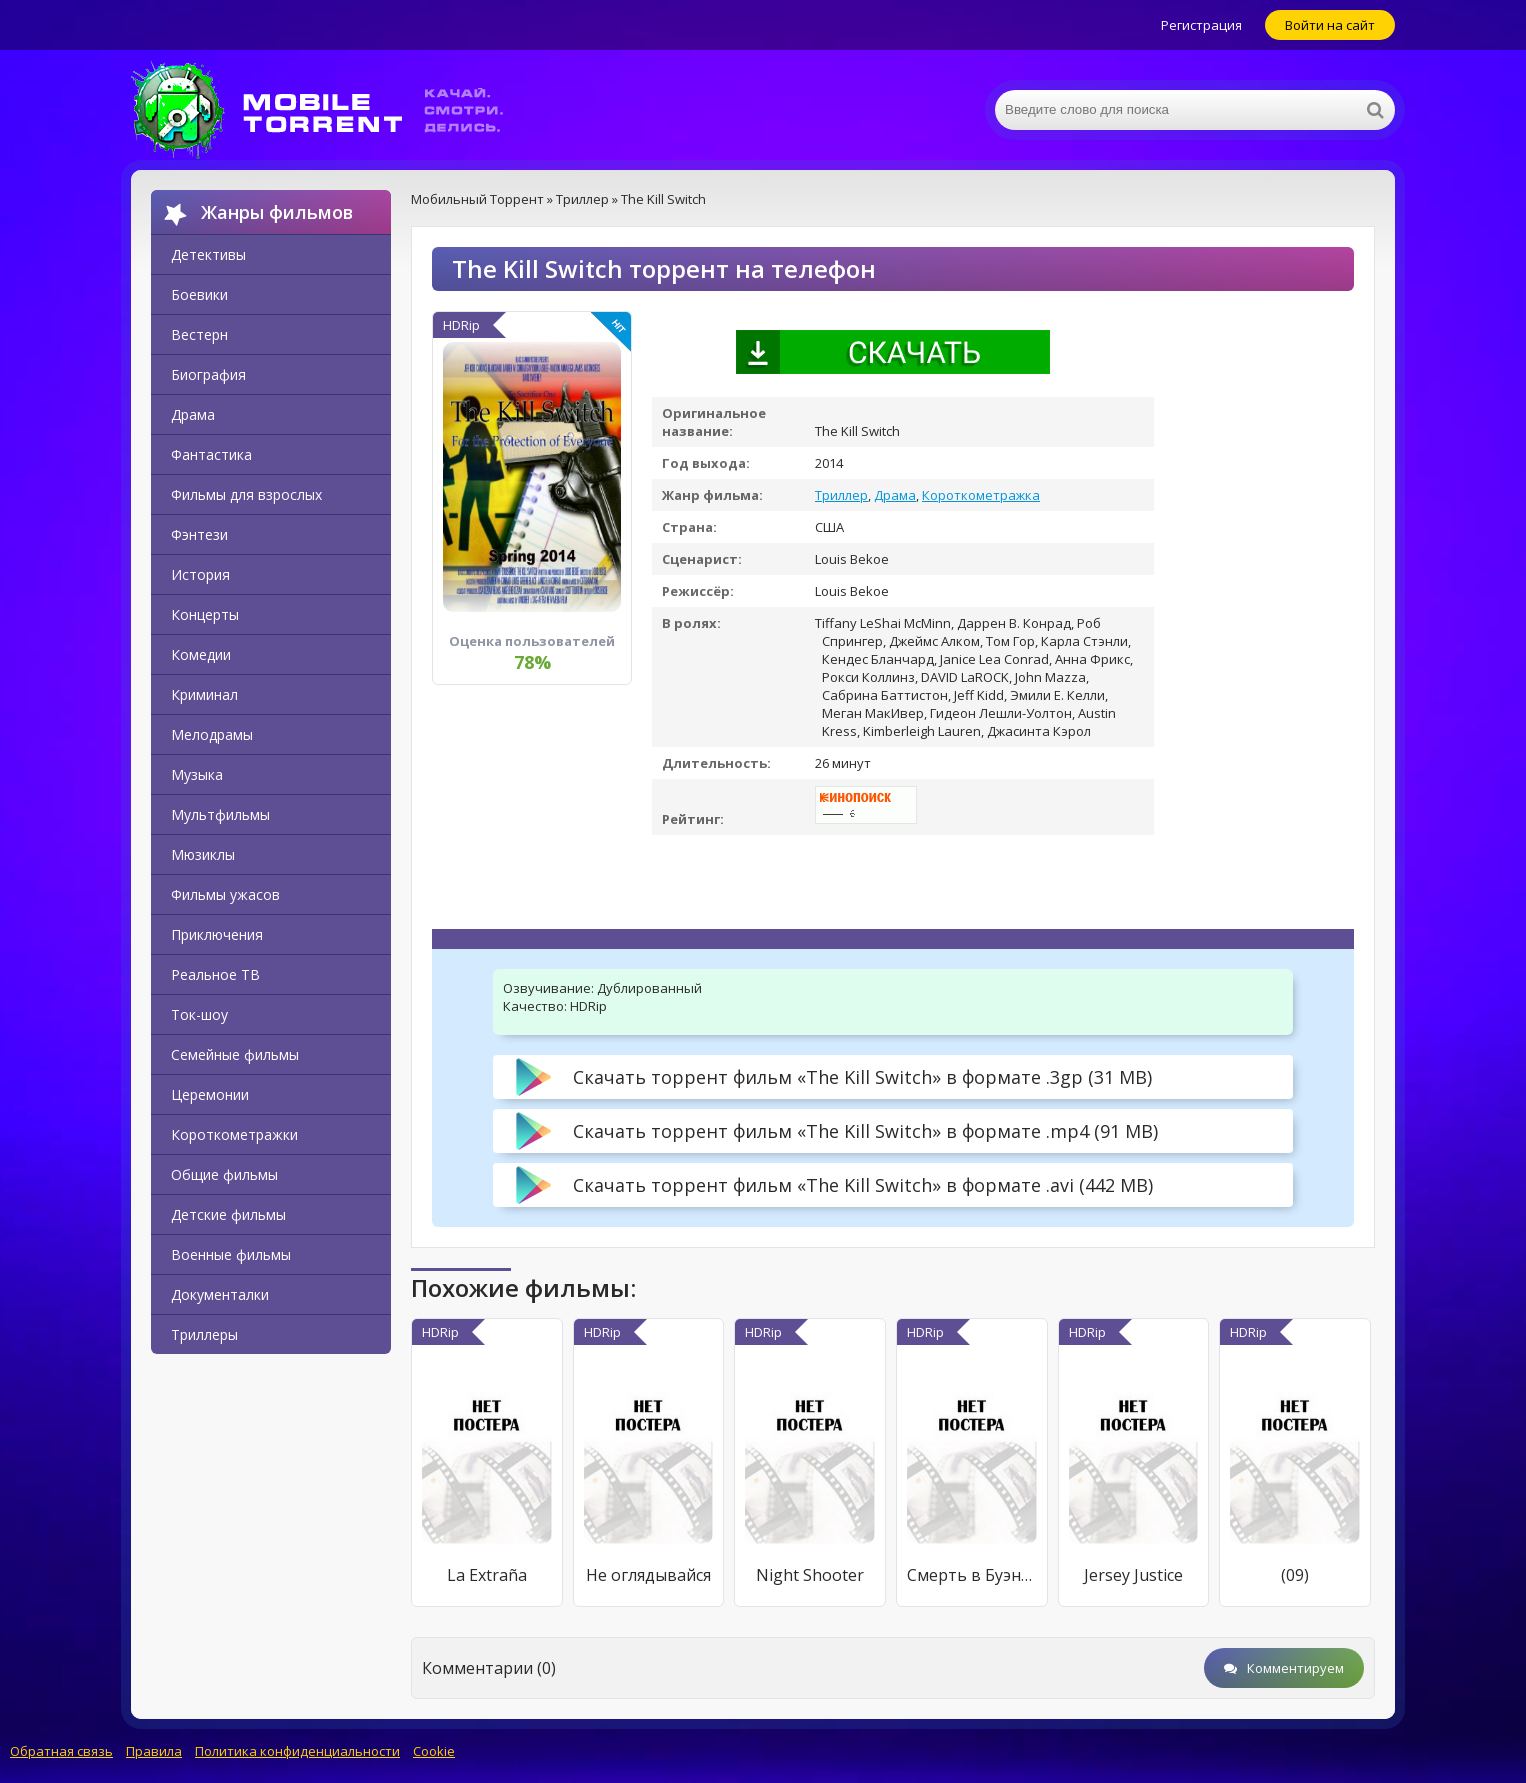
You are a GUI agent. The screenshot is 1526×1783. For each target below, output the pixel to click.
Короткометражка (981, 495)
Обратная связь (61, 1751)
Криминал (204, 694)
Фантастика (211, 454)
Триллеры (204, 1334)
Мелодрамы (212, 734)
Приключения (217, 934)
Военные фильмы (231, 1254)
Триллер (841, 495)
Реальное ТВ (215, 974)
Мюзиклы (203, 854)
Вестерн (199, 334)
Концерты (205, 614)
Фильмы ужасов (225, 894)
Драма (193, 414)
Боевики (199, 294)
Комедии (201, 654)
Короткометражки (234, 1134)
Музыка (197, 774)
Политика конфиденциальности (297, 1751)
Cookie (434, 1751)
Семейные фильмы (235, 1054)
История (200, 574)
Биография (208, 374)
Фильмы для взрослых (246, 494)
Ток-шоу (199, 1014)
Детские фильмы (228, 1214)
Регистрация (1201, 25)
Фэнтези (199, 534)
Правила (154, 1751)
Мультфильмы (220, 814)
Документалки (220, 1294)
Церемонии (210, 1094)
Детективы (208, 254)
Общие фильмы (224, 1174)
